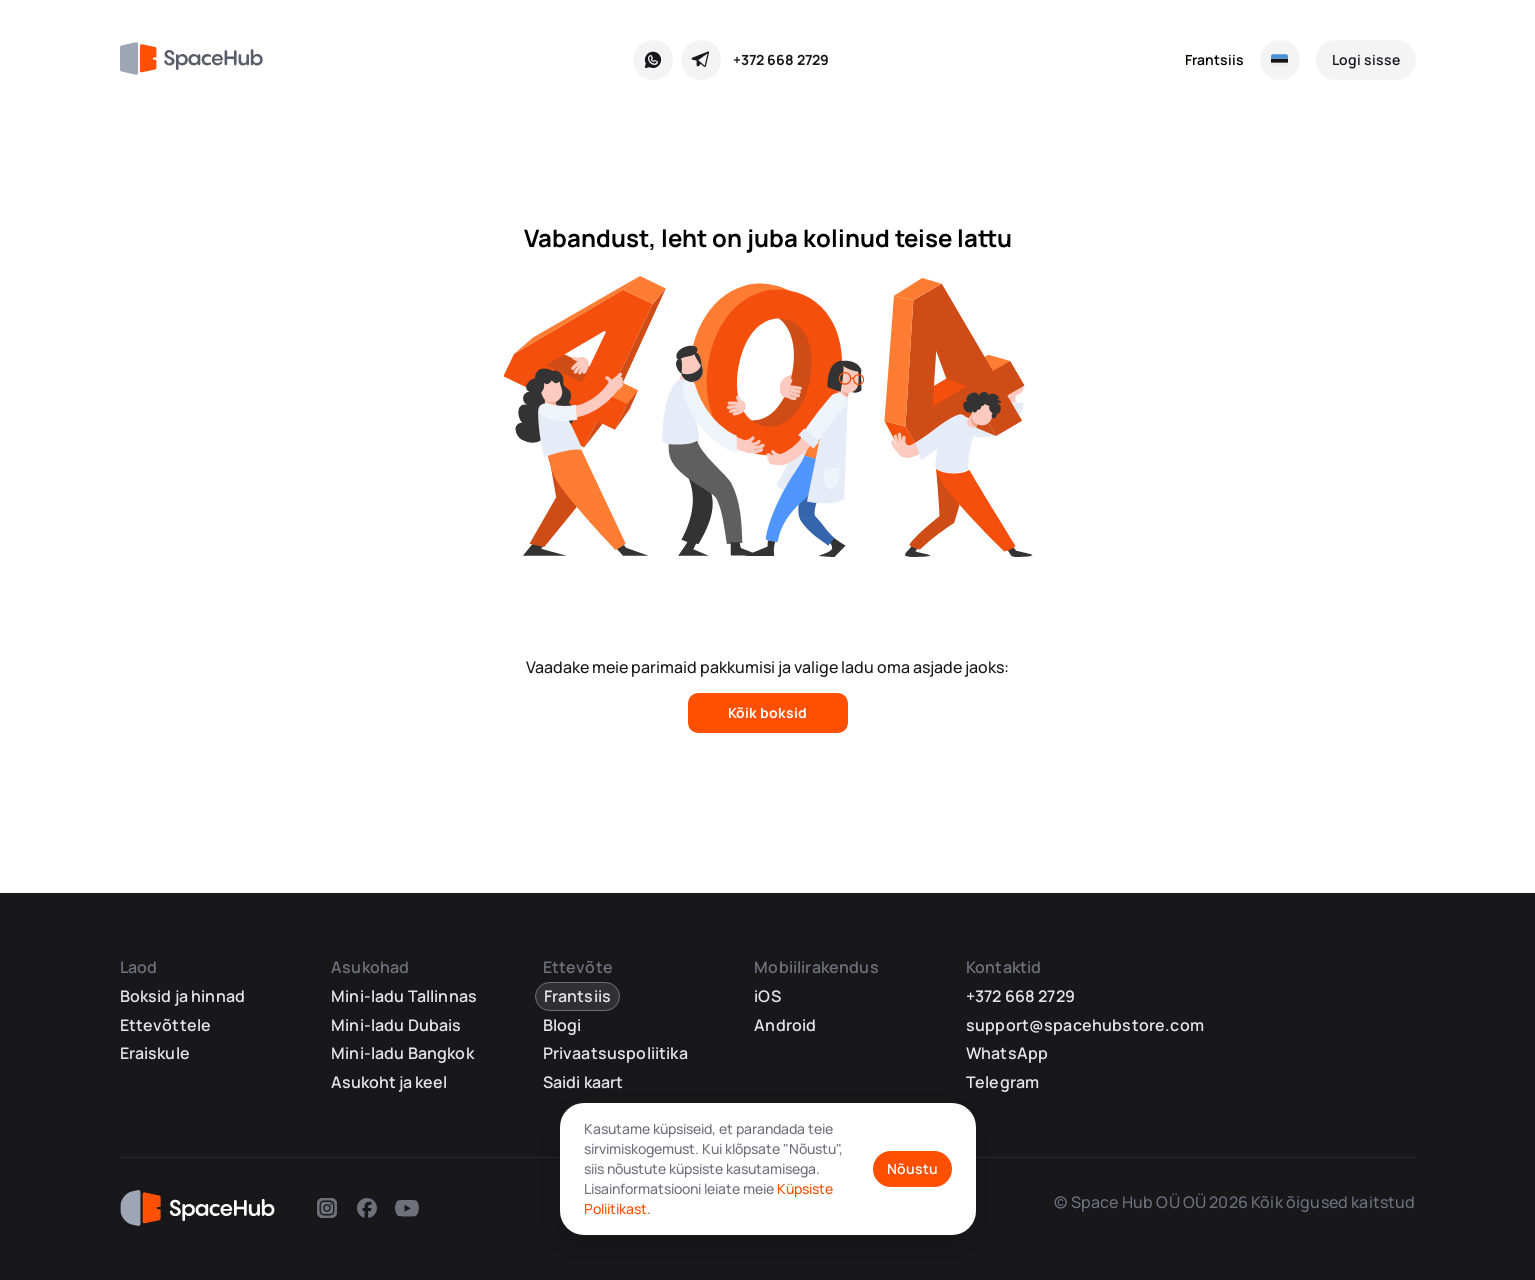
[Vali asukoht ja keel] (1280, 60)
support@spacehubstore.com (1085, 1025)
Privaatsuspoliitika (615, 1053)
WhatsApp (1007, 1053)
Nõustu (912, 1168)
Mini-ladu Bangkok (402, 1053)
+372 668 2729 (781, 60)
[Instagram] (327, 1211)
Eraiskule (155, 1053)
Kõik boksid (767, 712)
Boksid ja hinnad (183, 996)
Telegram (1002, 1082)
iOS (767, 996)
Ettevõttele (166, 1025)
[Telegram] (701, 60)
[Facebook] (367, 1211)
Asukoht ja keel (389, 1082)
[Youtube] (407, 1211)
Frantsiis (1214, 59)
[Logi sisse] (1366, 60)
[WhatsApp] (653, 60)
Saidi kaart (583, 1082)
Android (785, 1025)
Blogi (562, 1025)
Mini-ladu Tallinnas (404, 996)
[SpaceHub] (199, 60)
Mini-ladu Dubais (396, 1025)
